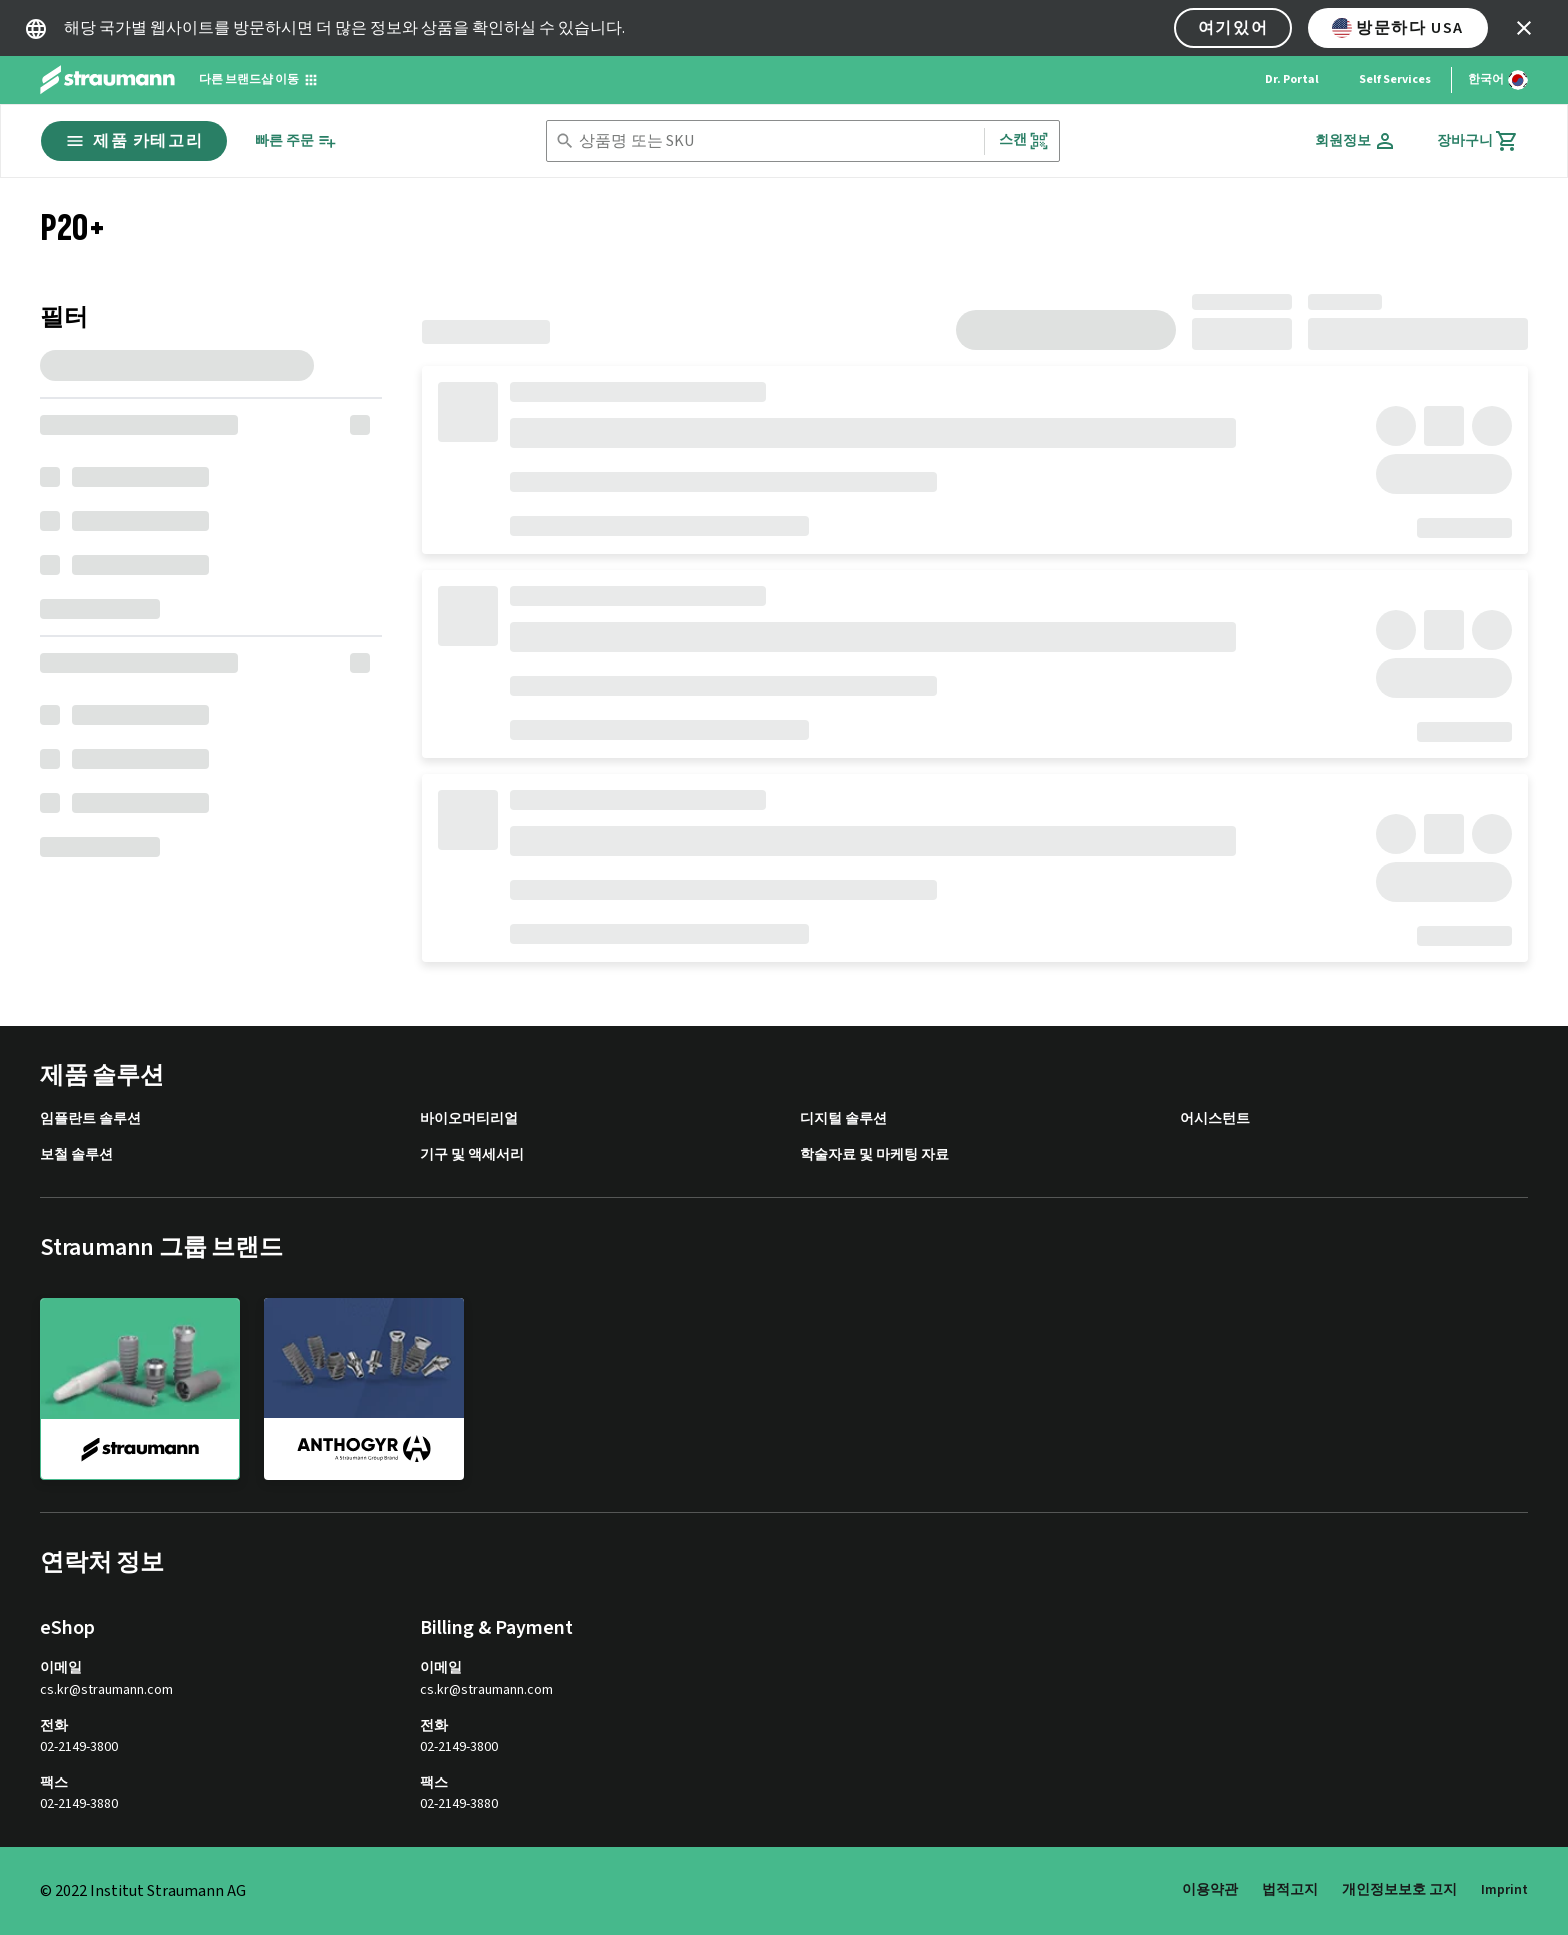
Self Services (1395, 79)
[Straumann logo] (107, 80)
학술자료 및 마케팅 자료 (874, 1155)
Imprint (1504, 1890)
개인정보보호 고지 (1399, 1890)
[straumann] (140, 1389)
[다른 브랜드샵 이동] (259, 80)
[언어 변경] (1498, 80)
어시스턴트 (1215, 1119)
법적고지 (1290, 1890)
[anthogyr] (364, 1388)
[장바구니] (1478, 141)
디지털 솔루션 (843, 1119)
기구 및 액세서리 (472, 1155)
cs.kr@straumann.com (106, 1690)
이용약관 (1210, 1890)
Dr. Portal (1292, 79)
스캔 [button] (1024, 140)
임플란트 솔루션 (90, 1119)
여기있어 (1233, 28)
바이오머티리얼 (469, 1119)
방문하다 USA (1398, 28)
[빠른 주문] (296, 141)
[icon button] (1524, 28)
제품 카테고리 (134, 141)
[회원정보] (1356, 141)
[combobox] (777, 141)
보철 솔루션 (76, 1155)
